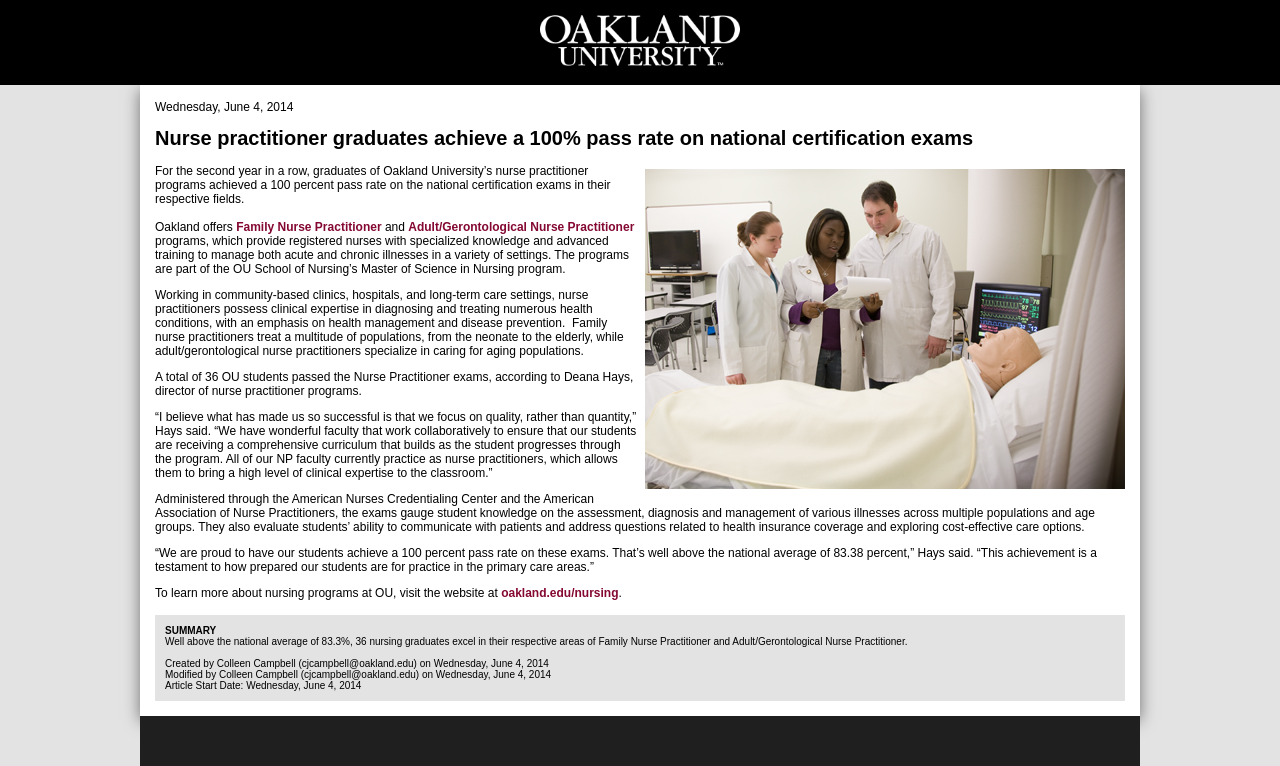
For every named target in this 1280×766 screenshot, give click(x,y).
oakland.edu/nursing (559, 593)
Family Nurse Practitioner (308, 227)
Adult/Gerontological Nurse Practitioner (521, 227)
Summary (190, 630)
